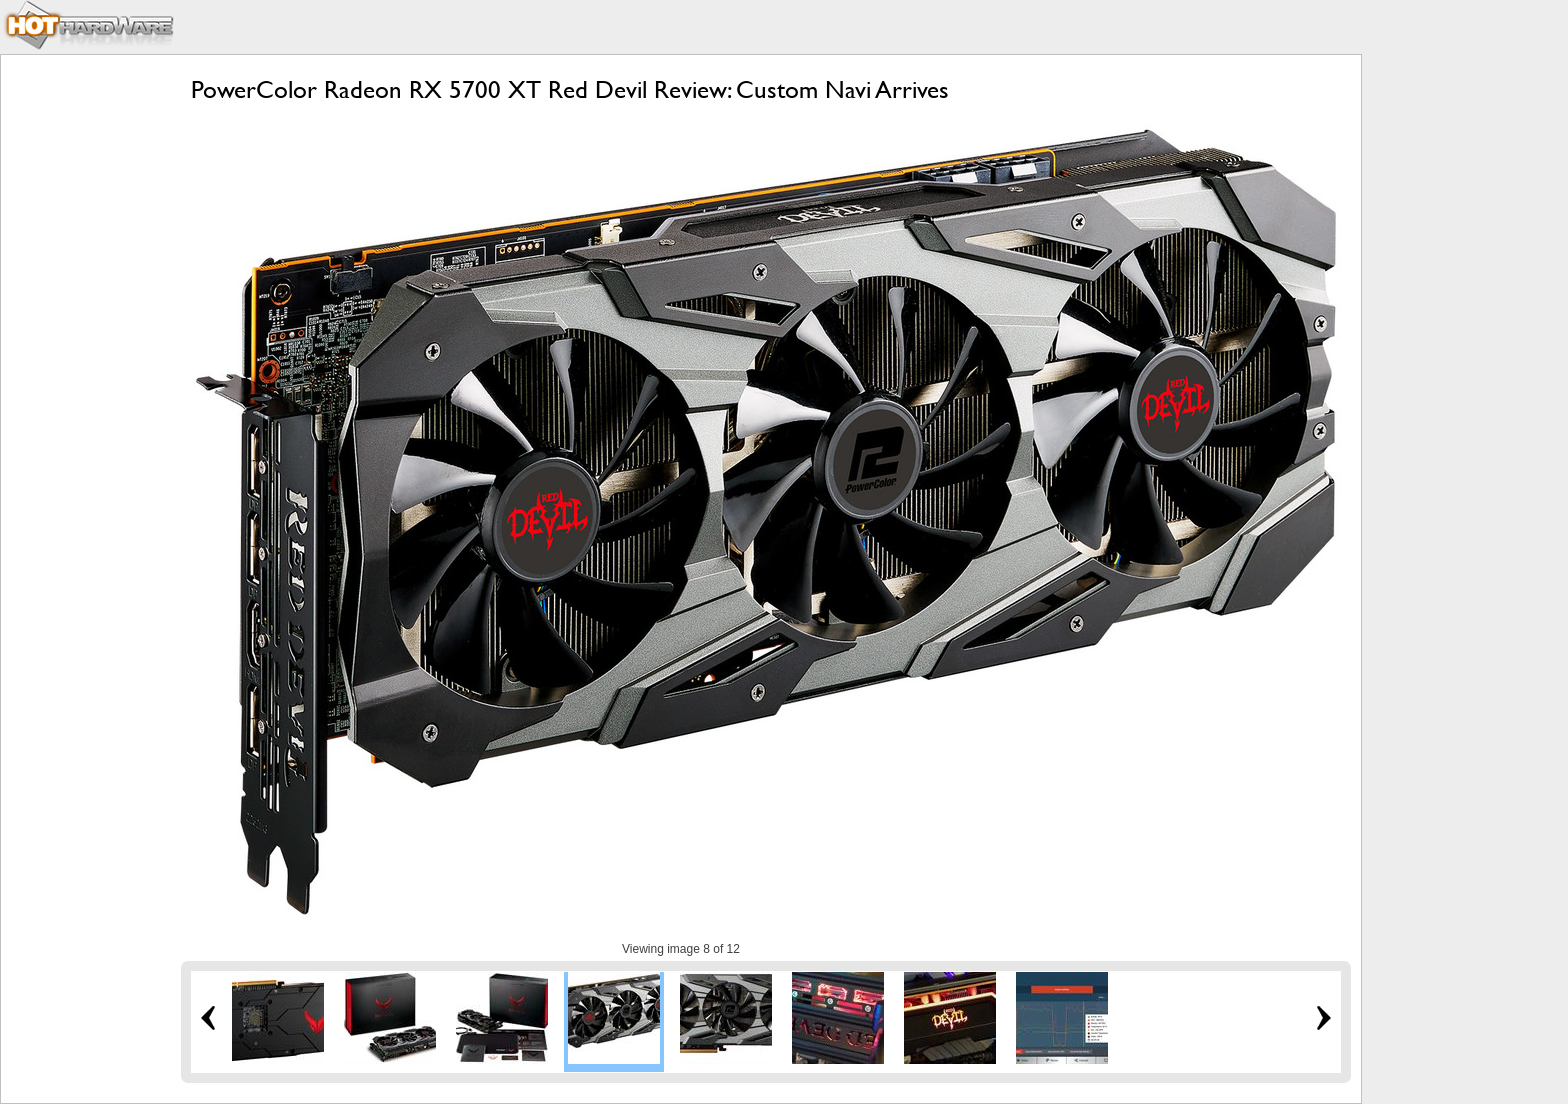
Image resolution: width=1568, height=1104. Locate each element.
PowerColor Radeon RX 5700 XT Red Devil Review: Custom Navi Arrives (570, 89)
